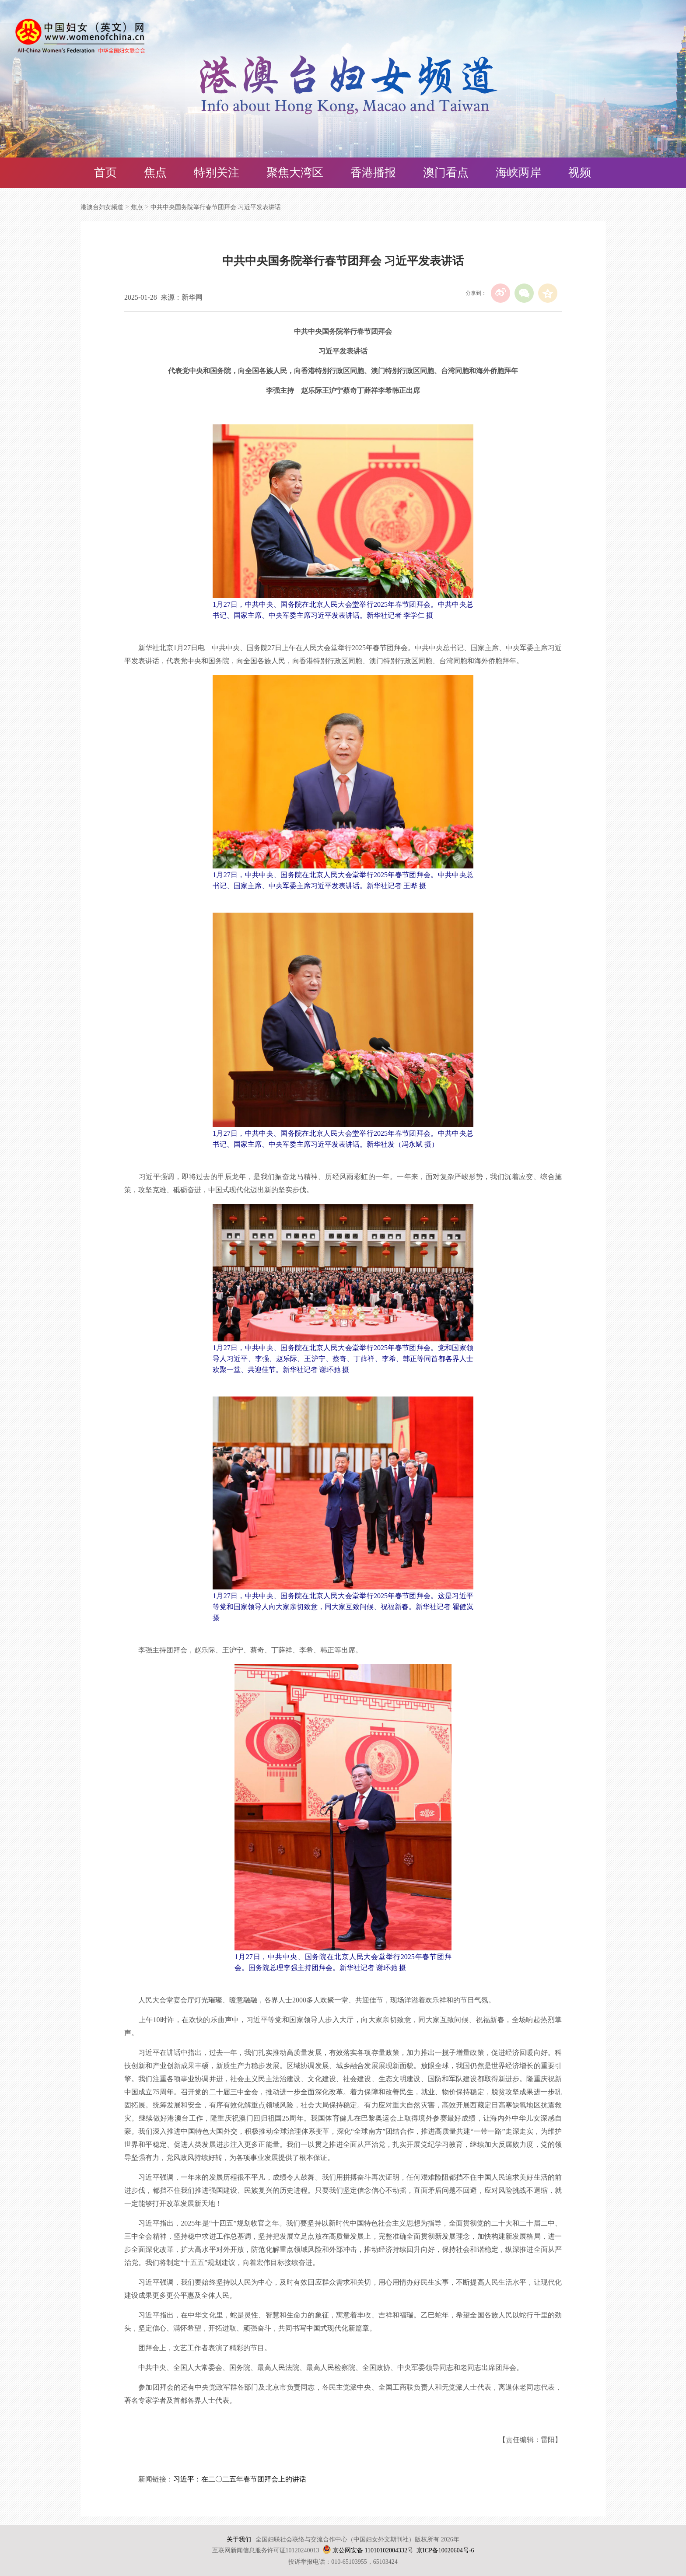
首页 (105, 172)
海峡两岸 (518, 172)
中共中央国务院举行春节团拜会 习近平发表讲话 (215, 207)
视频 (579, 172)
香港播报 (373, 172)
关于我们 (239, 2539)
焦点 (155, 172)
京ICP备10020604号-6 (445, 2550)
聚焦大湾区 (294, 172)
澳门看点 (446, 172)
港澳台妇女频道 (101, 207)
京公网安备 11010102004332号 (372, 2550)
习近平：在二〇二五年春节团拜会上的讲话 (239, 2479)
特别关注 (216, 172)
